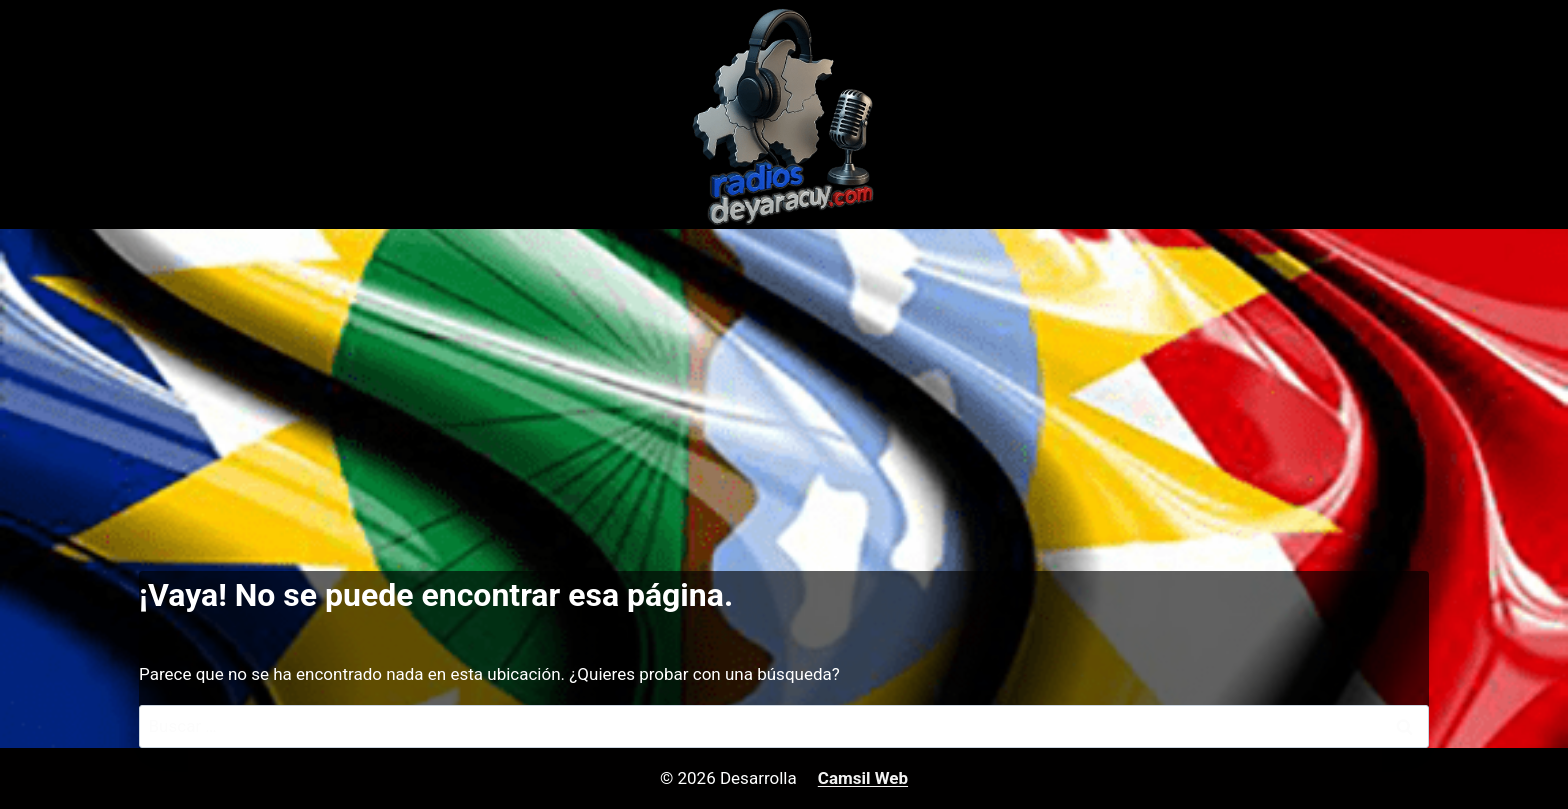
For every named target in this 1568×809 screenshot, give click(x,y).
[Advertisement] (784, 379)
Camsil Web (863, 778)
